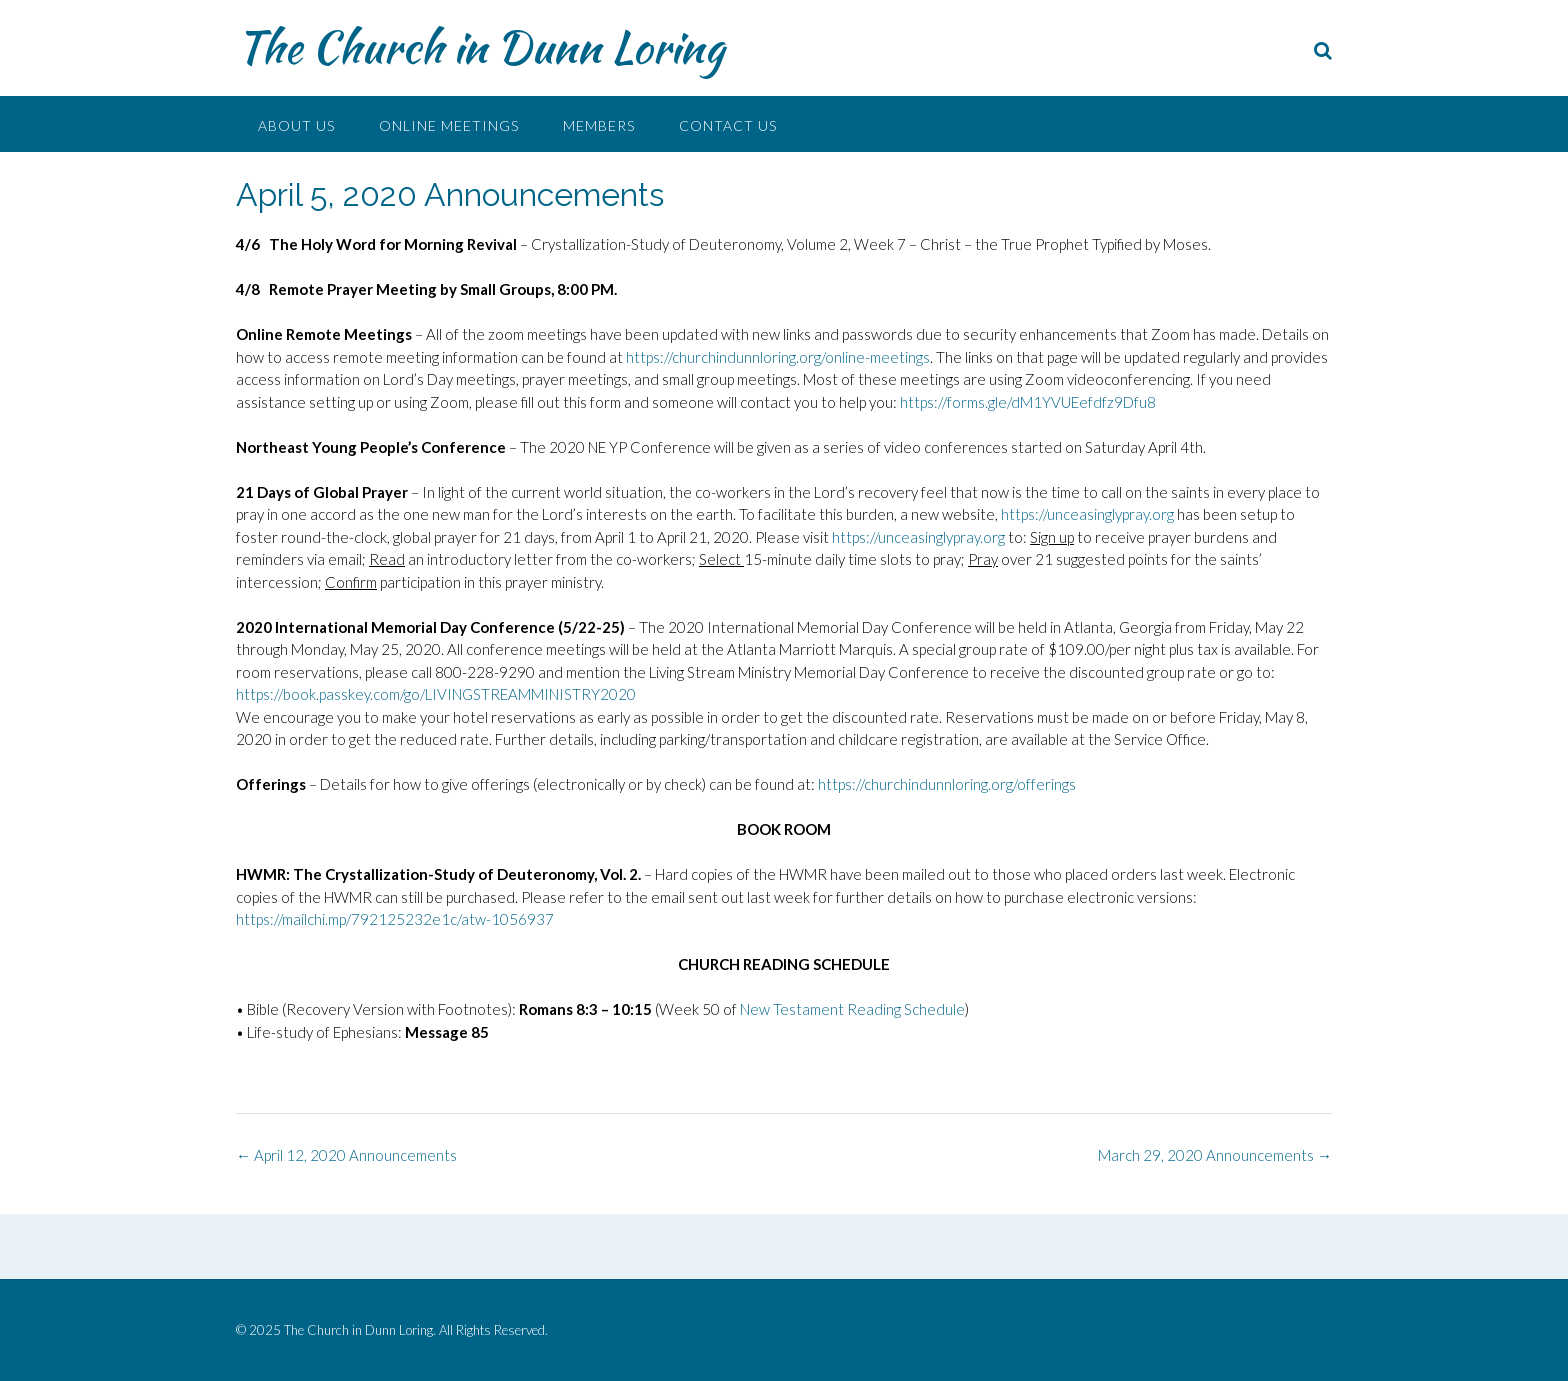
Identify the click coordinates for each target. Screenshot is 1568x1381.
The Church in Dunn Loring (480, 47)
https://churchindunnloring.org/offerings (947, 784)
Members (599, 125)
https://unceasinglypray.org (1087, 514)
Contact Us (728, 125)
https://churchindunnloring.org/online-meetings (778, 357)
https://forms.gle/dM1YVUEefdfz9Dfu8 (1028, 402)
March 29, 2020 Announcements (1215, 1155)
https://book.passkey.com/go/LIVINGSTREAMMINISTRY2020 (436, 694)
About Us (296, 125)
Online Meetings (449, 125)
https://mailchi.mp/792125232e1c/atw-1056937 (395, 919)
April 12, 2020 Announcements (346, 1155)
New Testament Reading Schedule (852, 1009)
